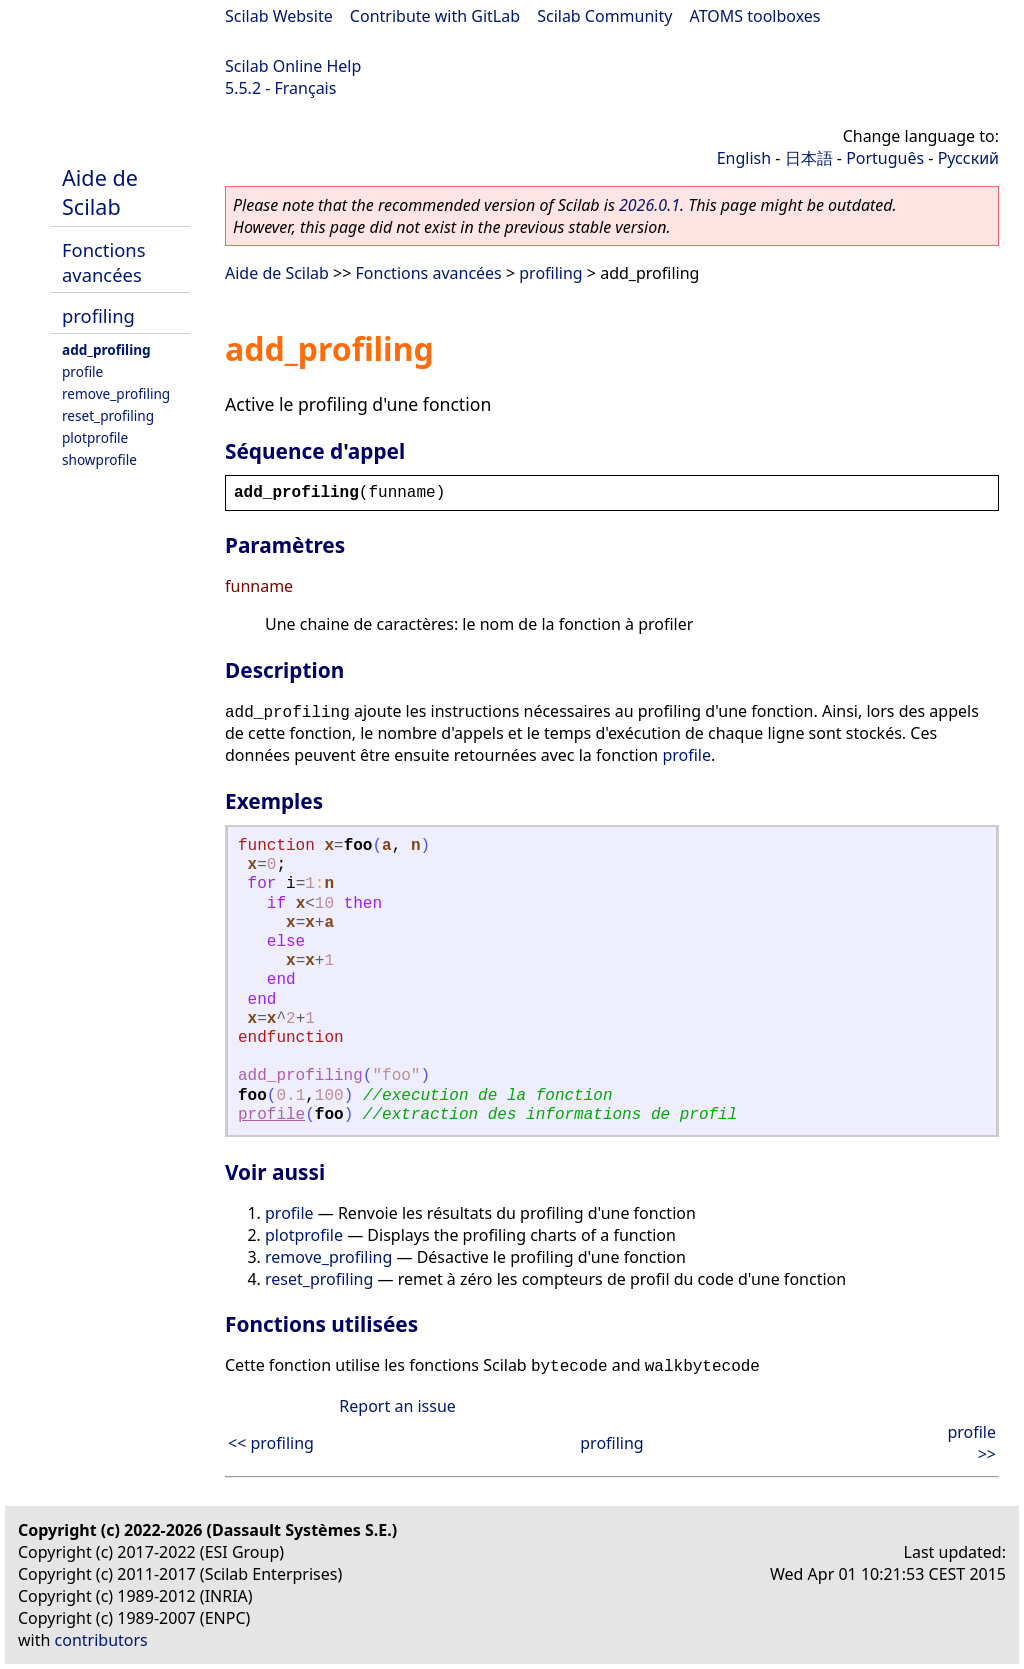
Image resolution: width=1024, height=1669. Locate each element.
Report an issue (397, 1406)
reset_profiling (108, 415)
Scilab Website (279, 16)
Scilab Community (604, 16)
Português (885, 158)
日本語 (809, 158)
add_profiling (106, 349)
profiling (98, 315)
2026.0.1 (649, 205)
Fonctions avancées (104, 262)
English (744, 158)
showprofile (99, 459)
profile (82, 371)
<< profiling (271, 1443)
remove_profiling (116, 393)
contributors (101, 1640)
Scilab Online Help (293, 66)
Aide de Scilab (100, 192)
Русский (968, 158)
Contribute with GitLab (435, 16)
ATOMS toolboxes (755, 16)
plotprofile (95, 437)
